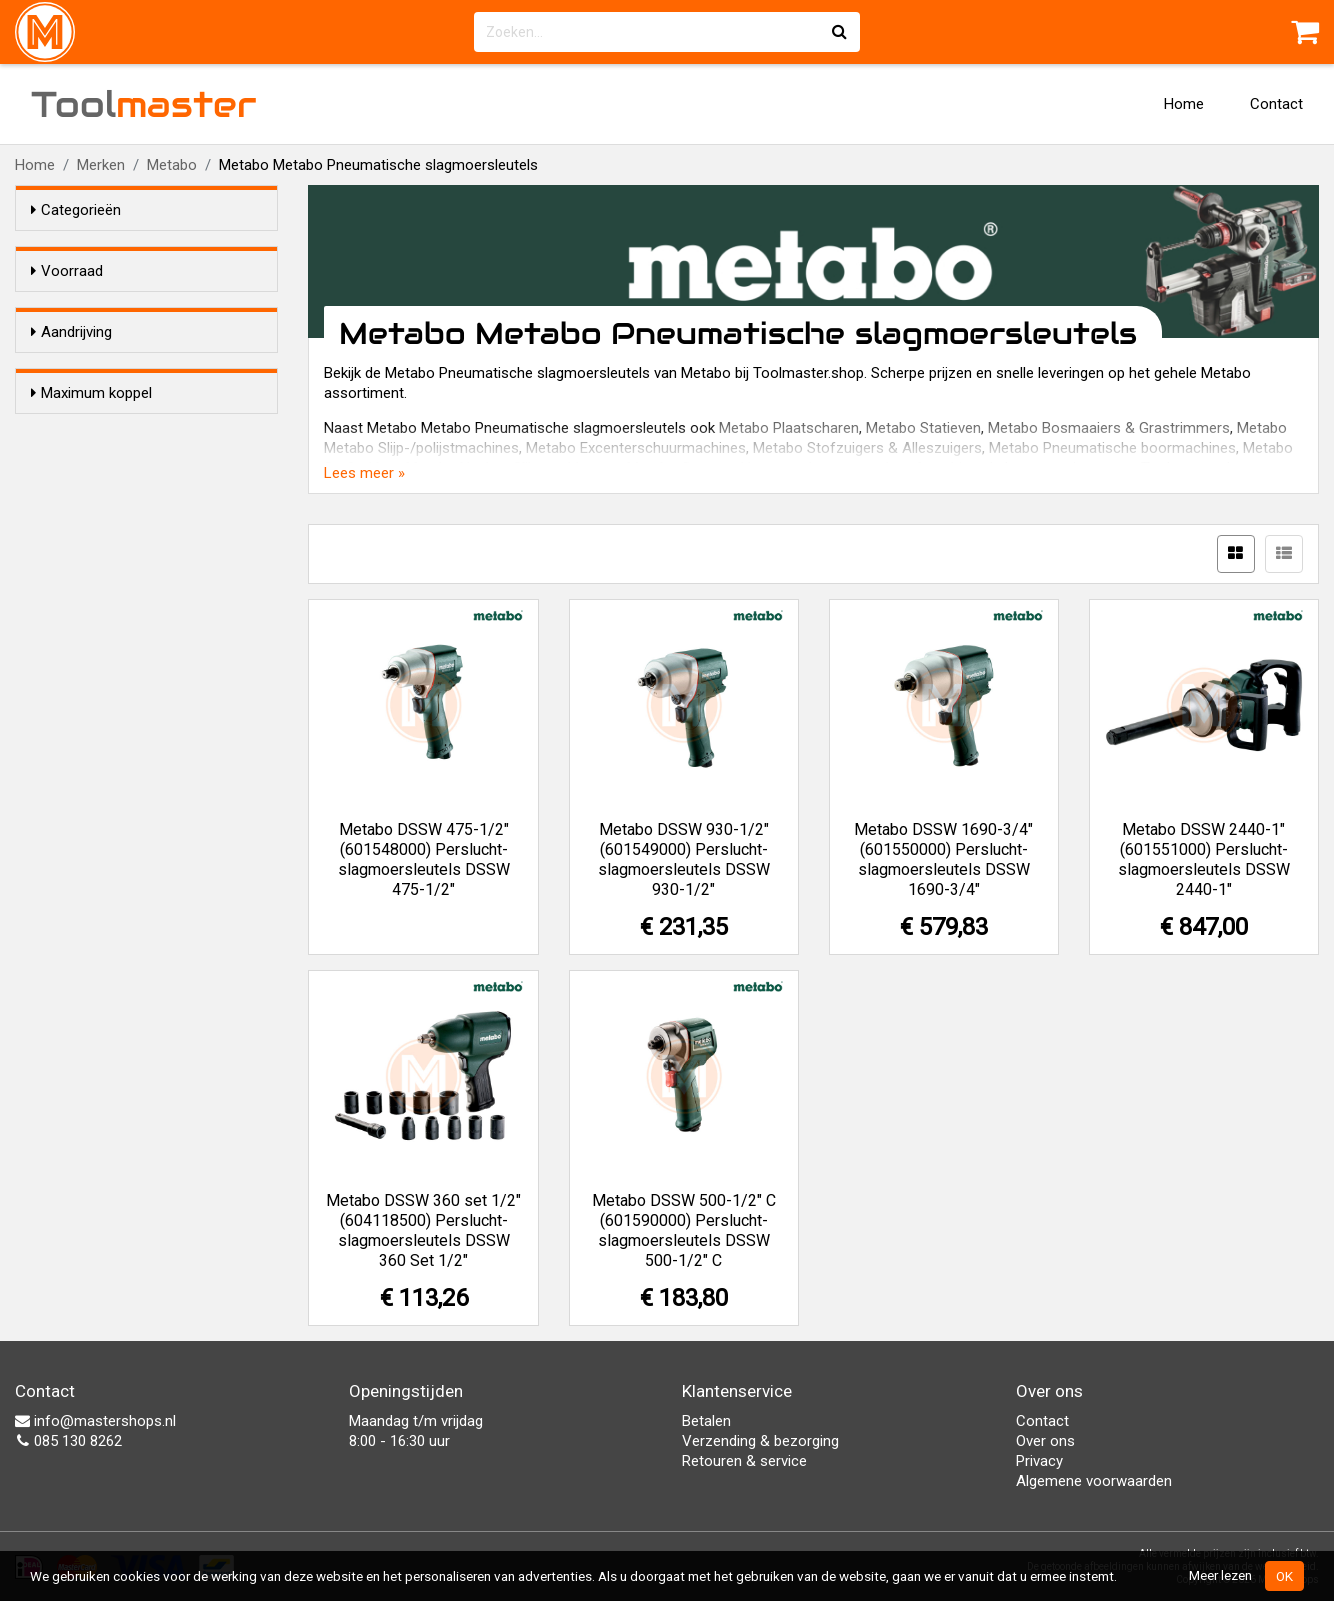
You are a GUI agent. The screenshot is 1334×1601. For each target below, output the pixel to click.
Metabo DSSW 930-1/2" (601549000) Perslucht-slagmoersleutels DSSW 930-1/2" (684, 859)
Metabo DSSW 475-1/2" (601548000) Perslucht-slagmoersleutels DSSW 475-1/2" (424, 859)
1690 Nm (100, 633)
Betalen (706, 1421)
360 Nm (96, 581)
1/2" (84, 406)
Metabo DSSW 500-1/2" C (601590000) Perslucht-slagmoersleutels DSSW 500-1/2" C (684, 1230)
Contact (1276, 104)
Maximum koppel (91, 517)
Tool (144, 104)
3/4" (84, 432)
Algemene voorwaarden (1094, 1481)
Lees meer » (364, 473)
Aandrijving (71, 368)
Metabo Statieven (923, 428)
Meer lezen (1220, 1575)
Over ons (1045, 1441)
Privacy (1039, 1461)
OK (1284, 1576)
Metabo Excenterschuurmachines (636, 448)
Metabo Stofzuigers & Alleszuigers (867, 448)
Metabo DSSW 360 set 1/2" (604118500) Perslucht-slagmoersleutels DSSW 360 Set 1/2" (423, 1230)
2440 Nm (100, 659)
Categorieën (76, 210)
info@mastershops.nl (95, 1421)
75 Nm (92, 555)
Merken (101, 165)
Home (1184, 104)
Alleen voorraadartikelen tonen (161, 309)
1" (77, 458)
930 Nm (96, 607)
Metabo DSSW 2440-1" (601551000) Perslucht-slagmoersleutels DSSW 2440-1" (1204, 859)
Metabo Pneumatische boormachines (1112, 448)
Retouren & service (744, 1461)
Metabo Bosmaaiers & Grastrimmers (1109, 428)
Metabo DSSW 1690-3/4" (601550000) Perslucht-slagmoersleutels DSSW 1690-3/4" (943, 859)
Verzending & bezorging (760, 1441)
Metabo (172, 165)
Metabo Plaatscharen (789, 428)
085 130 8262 (68, 1441)
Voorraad (67, 271)
